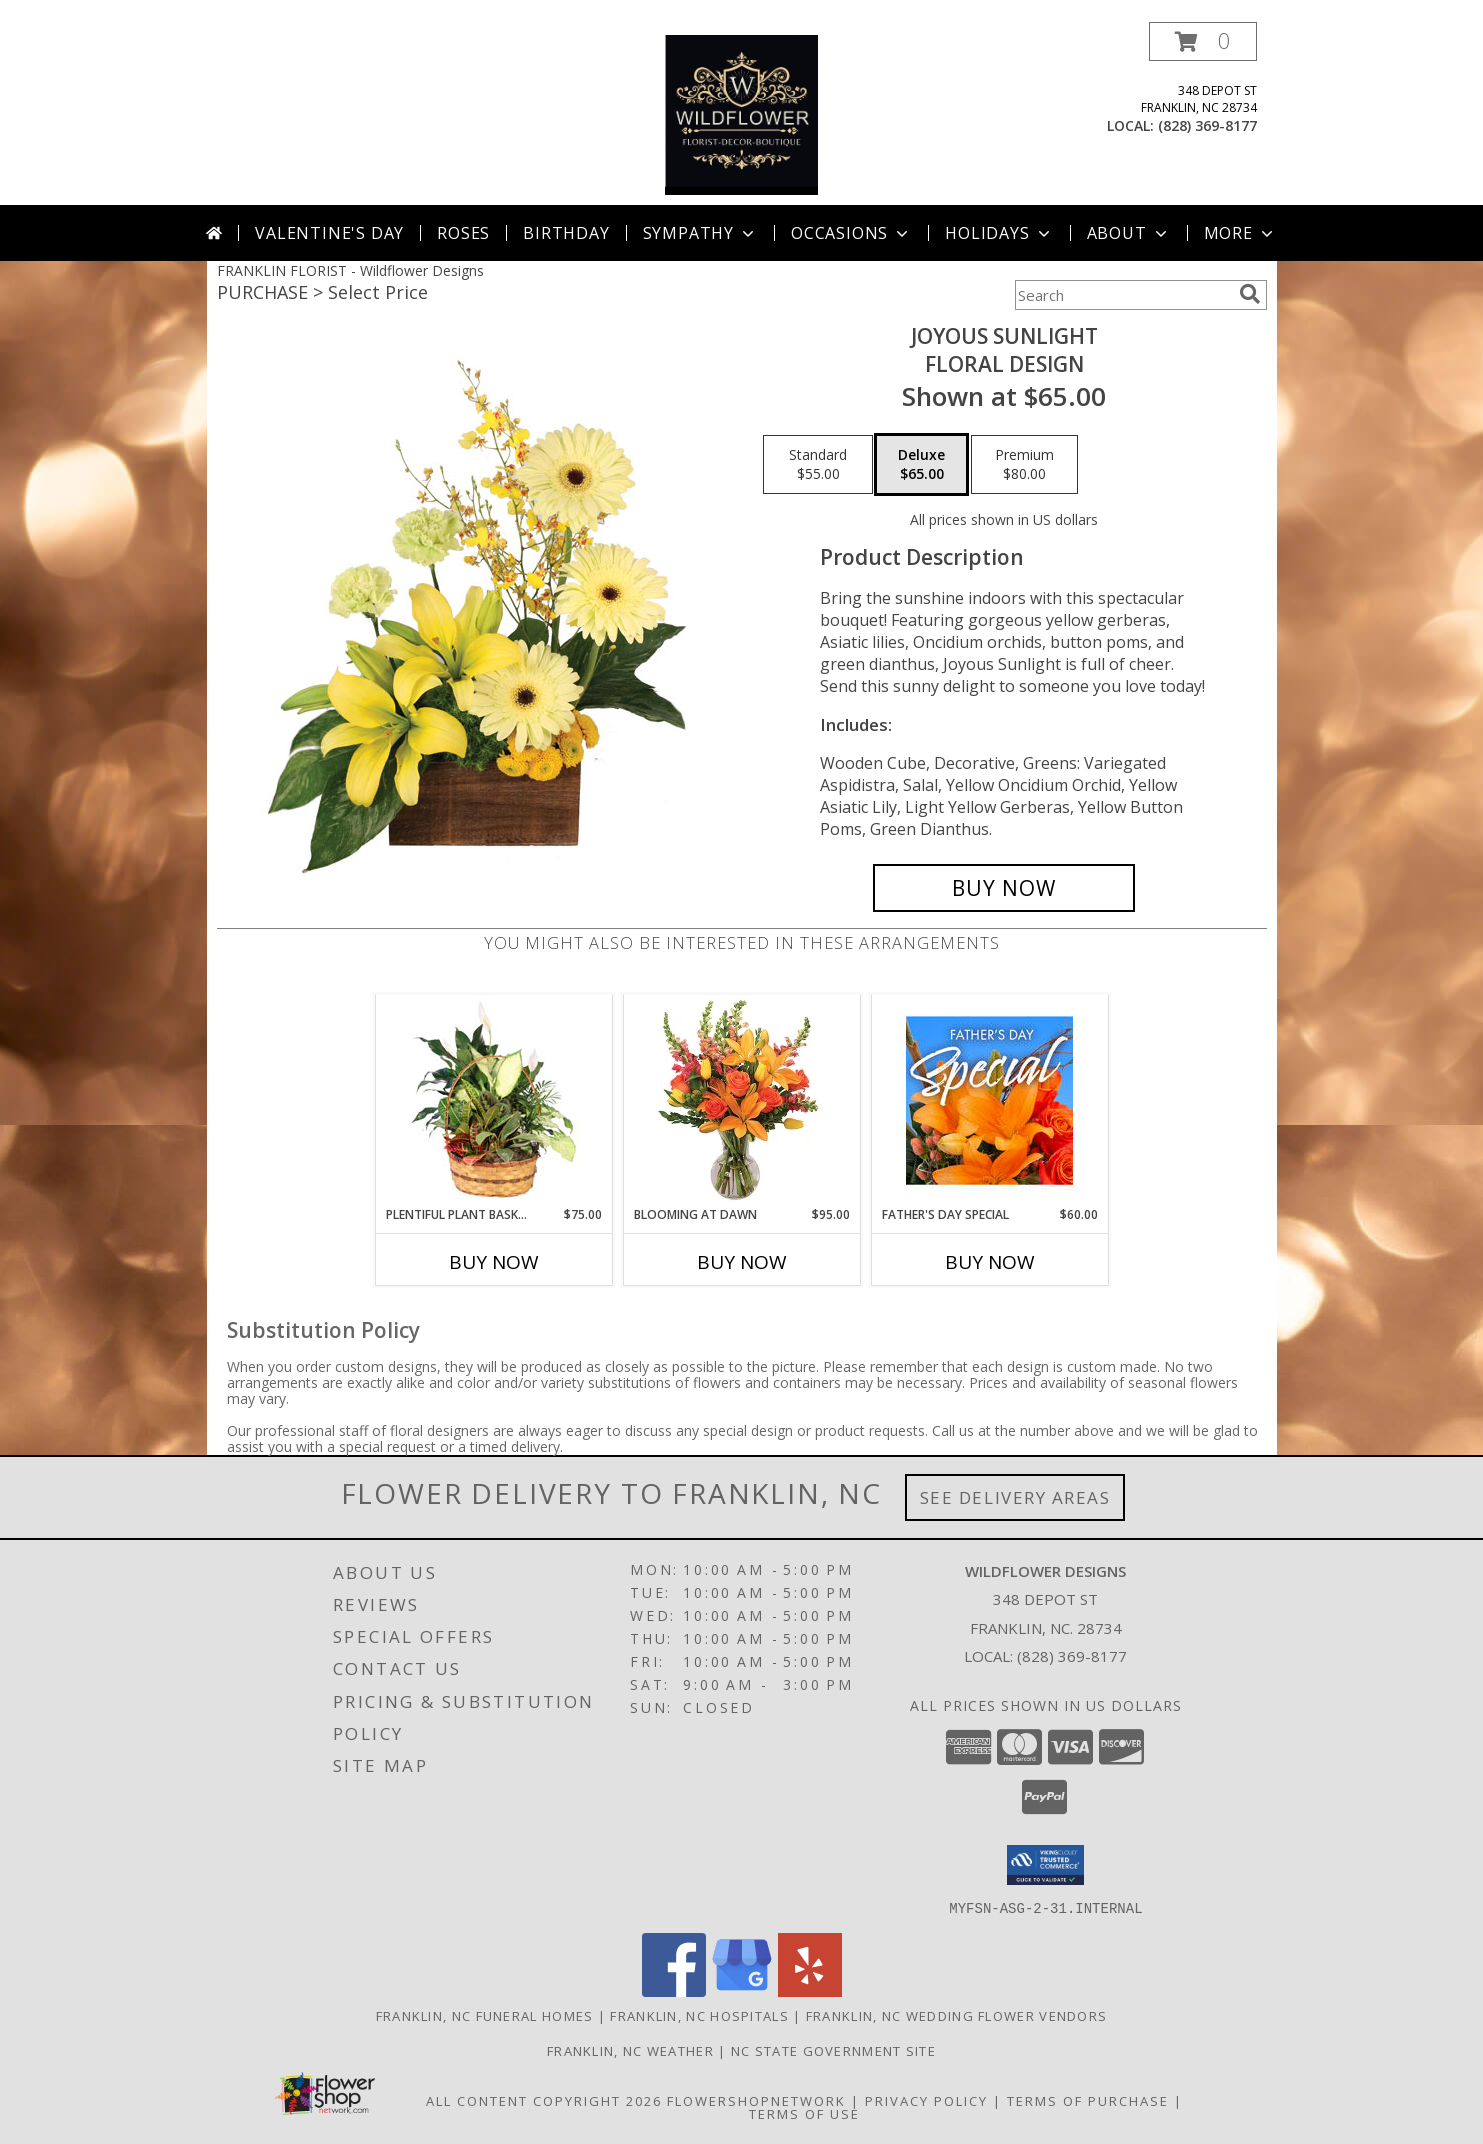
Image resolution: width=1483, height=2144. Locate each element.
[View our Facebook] (674, 1990)
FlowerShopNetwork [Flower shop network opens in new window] (756, 2100)
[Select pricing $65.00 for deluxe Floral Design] (921, 465)
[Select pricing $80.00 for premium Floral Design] (1024, 465)
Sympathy (700, 233)
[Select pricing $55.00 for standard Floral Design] (818, 465)
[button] (1203, 41)
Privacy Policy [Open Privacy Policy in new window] (926, 2100)
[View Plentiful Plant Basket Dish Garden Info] (493, 1100)
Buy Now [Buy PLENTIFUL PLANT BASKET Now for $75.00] (494, 1262)
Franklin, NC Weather (630, 2050)
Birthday (566, 233)
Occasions (851, 233)
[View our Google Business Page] (742, 1990)
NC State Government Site (833, 2050)
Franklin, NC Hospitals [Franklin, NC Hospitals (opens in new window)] (699, 2015)
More (1240, 233)
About (1129, 233)
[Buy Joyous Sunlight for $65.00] (1004, 888)
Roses (463, 233)
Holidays (999, 233)
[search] (1250, 294)
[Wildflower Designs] (742, 113)
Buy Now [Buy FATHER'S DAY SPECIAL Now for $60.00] (990, 1262)
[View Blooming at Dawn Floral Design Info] (741, 1100)
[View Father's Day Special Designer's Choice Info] (989, 1100)
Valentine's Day (329, 233)
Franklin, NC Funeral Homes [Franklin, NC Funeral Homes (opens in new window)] (485, 2015)
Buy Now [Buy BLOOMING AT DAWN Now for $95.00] (742, 1262)
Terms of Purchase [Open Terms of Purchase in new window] (1088, 2100)
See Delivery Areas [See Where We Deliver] (1015, 1497)
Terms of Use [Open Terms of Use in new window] (804, 2113)
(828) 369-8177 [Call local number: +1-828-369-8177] (1207, 125)
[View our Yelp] (810, 1990)
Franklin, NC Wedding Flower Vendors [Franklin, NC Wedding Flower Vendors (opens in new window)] (957, 2015)
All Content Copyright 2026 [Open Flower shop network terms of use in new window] (544, 2100)
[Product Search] (1123, 295)
